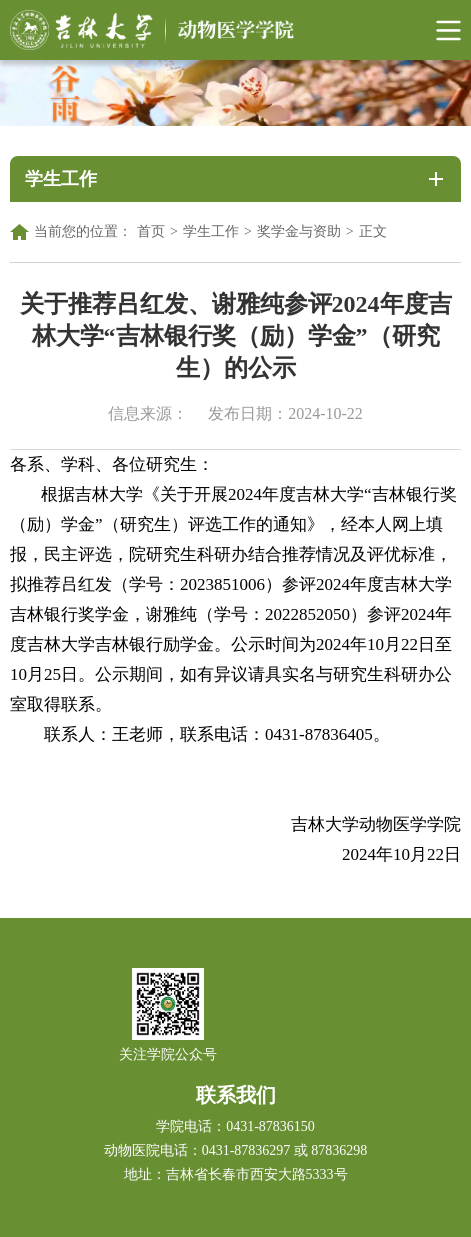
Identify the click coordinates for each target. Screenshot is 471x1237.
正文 (373, 231)
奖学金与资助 (299, 231)
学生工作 (211, 231)
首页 (151, 231)
